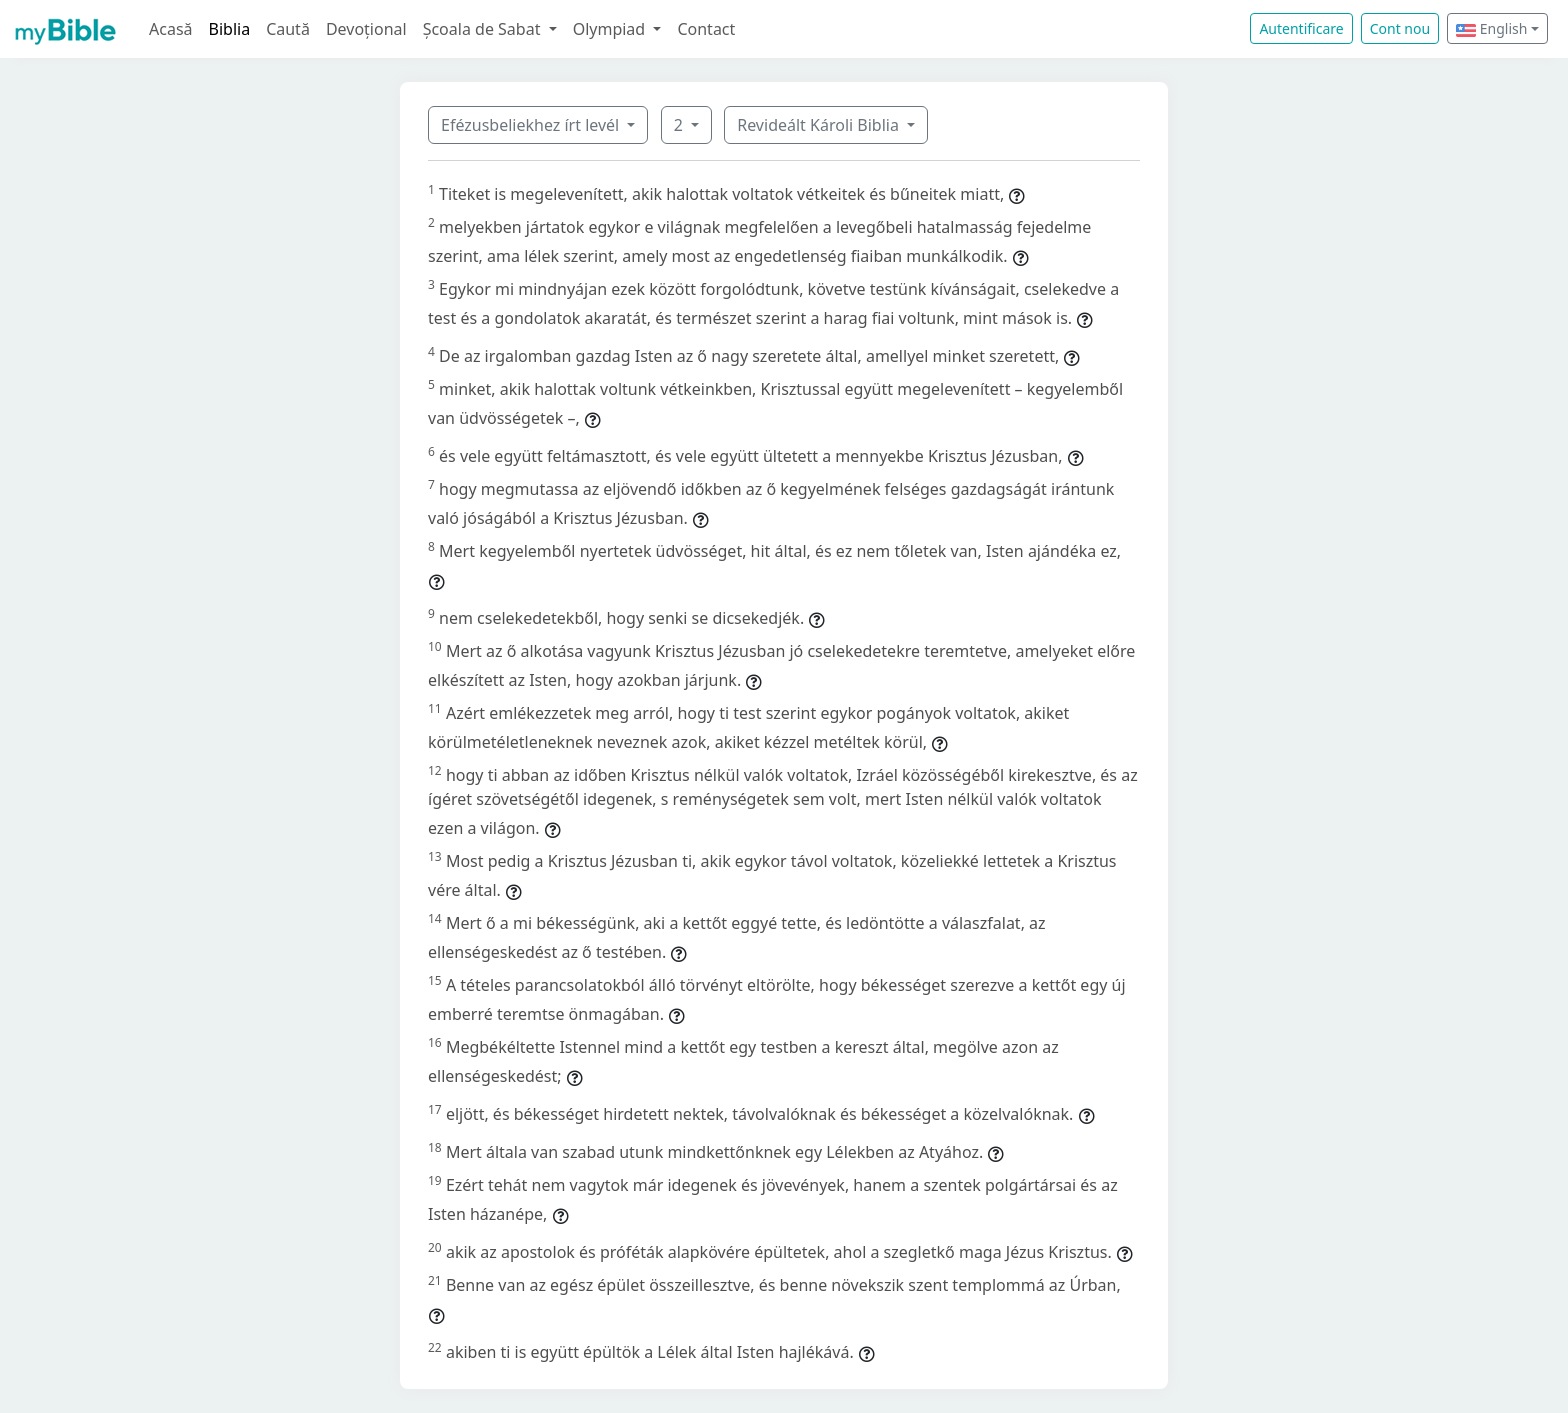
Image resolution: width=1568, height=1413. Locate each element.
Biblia (230, 29)
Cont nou (1400, 28)
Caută (288, 29)
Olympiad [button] (611, 29)
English (1491, 28)
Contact (706, 29)
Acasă (171, 29)
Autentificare (1301, 28)
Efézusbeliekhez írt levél (532, 125)
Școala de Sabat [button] (484, 29)
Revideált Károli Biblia (820, 125)
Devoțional (366, 29)
